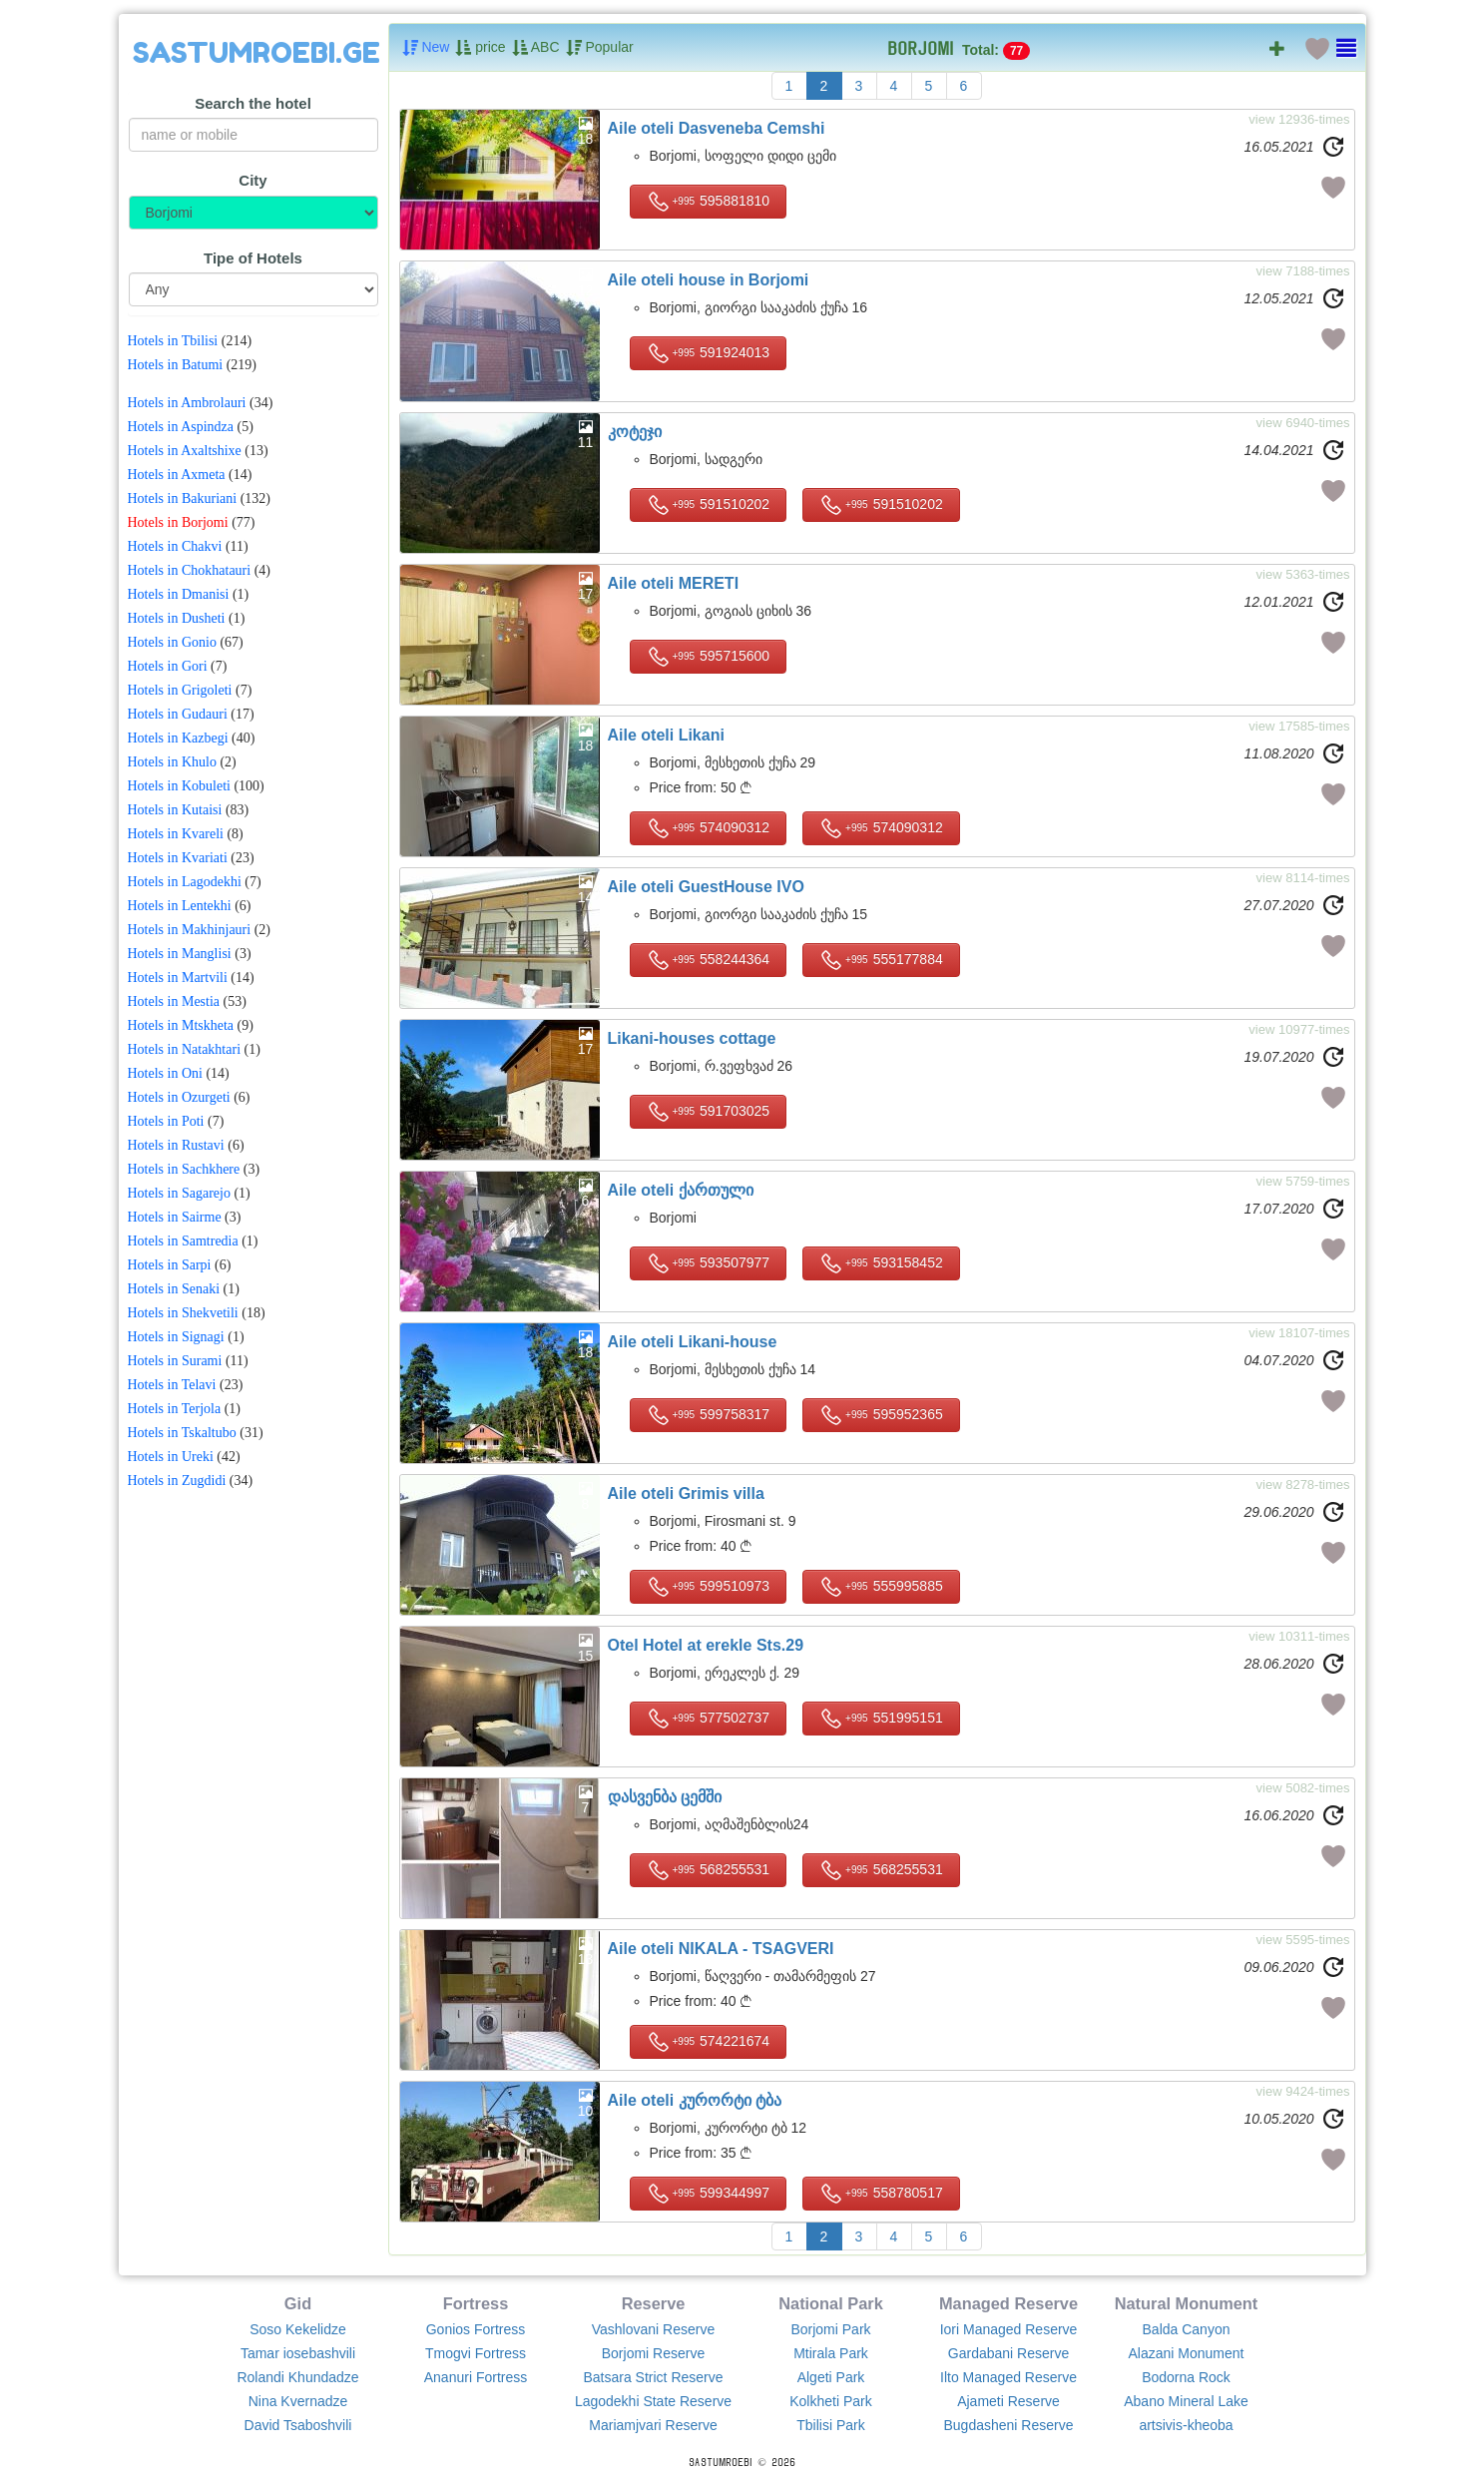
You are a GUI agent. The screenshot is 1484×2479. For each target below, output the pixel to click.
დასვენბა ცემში (665, 1796)
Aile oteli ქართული (680, 1190)
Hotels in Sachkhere (184, 1169)
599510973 (708, 1587)
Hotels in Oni (165, 1073)
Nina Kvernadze (298, 2401)
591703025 (708, 1112)
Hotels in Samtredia (183, 1241)
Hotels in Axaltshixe (185, 450)
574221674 (708, 2042)
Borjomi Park (830, 2329)
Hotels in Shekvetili (183, 1312)
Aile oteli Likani (666, 735)
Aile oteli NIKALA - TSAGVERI (721, 1948)
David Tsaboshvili (298, 2425)
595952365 (881, 1415)
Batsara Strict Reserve (653, 2377)
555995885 (881, 1587)
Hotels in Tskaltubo (182, 1432)
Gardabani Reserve (1008, 2353)
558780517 (881, 2194)
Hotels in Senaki (174, 1288)
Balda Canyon (1187, 2329)
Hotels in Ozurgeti (179, 1097)
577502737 (708, 1719)
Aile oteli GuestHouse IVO (706, 886)
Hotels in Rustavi (176, 1145)
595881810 (708, 202)
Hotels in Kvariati (178, 857)
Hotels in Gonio (172, 642)
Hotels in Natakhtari (185, 1049)
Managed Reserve (1008, 2303)
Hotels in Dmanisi (179, 594)
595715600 (708, 657)
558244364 (708, 960)
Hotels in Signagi (176, 1336)
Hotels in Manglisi (180, 953)
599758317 (708, 1415)
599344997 (708, 2194)
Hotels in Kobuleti (179, 785)
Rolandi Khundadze (297, 2377)
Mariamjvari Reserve (653, 2425)
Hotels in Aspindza (181, 426)
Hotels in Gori (168, 666)
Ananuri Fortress (475, 2377)
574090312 (708, 828)
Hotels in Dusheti (177, 618)
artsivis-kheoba (1186, 2425)
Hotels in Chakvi (175, 546)
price (480, 48)
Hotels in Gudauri (178, 714)
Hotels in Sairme (175, 1217)
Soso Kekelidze (297, 2329)
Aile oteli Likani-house (692, 1341)
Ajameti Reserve (1008, 2401)
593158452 (881, 1263)
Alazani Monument (1186, 2353)
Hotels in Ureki (171, 1456)
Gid (297, 2303)
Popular (600, 48)
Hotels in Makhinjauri (189, 929)
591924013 (708, 353)
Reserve (654, 2303)
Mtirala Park (830, 2353)
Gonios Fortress (476, 2329)
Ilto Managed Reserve (1008, 2377)
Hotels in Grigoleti (180, 690)
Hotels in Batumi (176, 364)
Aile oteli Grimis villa (686, 1493)
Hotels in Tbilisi (173, 340)
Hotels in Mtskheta (181, 1025)
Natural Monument (1186, 2303)
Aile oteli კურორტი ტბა (695, 2100)
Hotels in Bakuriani (183, 498)
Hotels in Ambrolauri (187, 402)
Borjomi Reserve (653, 2353)
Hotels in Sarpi (170, 1264)
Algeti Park (831, 2377)
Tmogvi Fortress (475, 2353)
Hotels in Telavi (172, 1384)
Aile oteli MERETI (674, 583)
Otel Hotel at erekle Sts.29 (706, 1645)
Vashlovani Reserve (653, 2329)
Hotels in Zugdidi (177, 1480)
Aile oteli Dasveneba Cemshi (716, 128)
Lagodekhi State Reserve (653, 2401)
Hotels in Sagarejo (179, 1193)
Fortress (475, 2303)
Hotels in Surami (175, 1360)
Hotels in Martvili (178, 977)
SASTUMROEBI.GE (256, 53)
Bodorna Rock (1186, 2377)
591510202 (708, 505)
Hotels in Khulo (172, 761)
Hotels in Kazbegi (178, 738)
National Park (830, 2303)
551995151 (881, 1719)
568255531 (708, 1870)
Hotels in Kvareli (176, 833)
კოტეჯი (635, 431)
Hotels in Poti (166, 1121)
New (426, 48)
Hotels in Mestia (174, 1001)
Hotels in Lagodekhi (185, 881)
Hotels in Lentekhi (180, 905)
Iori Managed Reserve (1009, 2329)
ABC (536, 48)
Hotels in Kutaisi (175, 809)
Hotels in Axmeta (177, 474)
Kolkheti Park (830, 2401)
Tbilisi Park (830, 2425)
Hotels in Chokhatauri (189, 570)
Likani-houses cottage (692, 1038)
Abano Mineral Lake (1186, 2401)
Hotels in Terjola (175, 1408)
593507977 (708, 1263)
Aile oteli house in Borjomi (708, 279)
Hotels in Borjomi (178, 522)
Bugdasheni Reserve (1009, 2425)
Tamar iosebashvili (298, 2353)
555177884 (881, 960)
